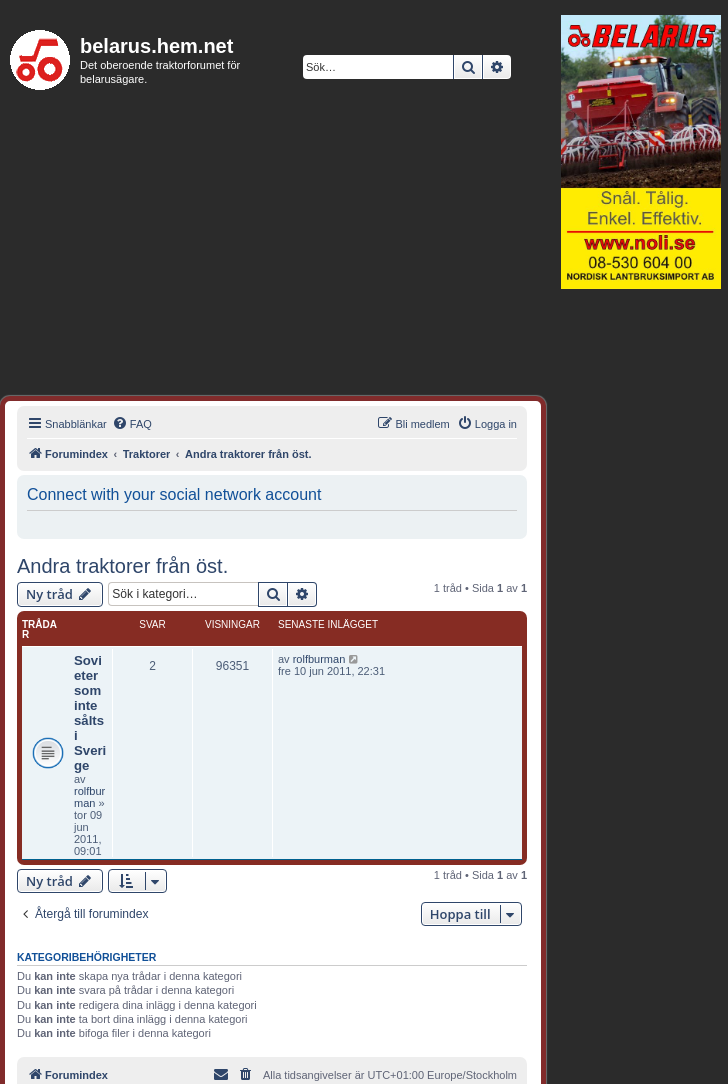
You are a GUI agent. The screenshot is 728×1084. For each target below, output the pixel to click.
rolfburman (89, 797)
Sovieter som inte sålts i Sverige (90, 713)
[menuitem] (132, 424)
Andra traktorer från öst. (122, 566)
